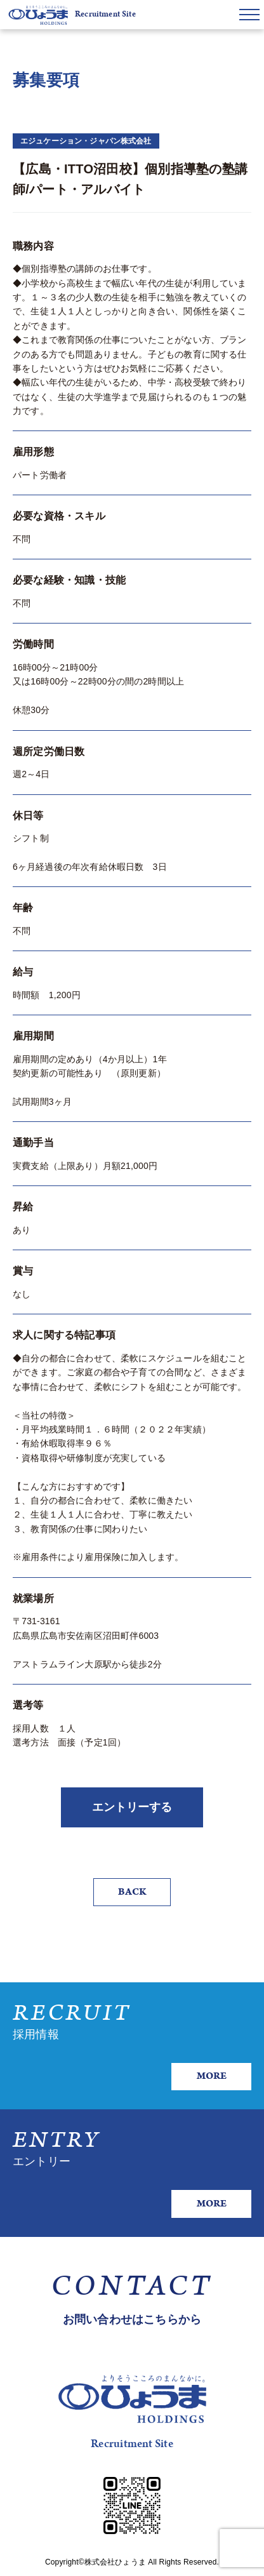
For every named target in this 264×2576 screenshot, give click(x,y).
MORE (212, 2076)
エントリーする (132, 1807)
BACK (132, 1892)
